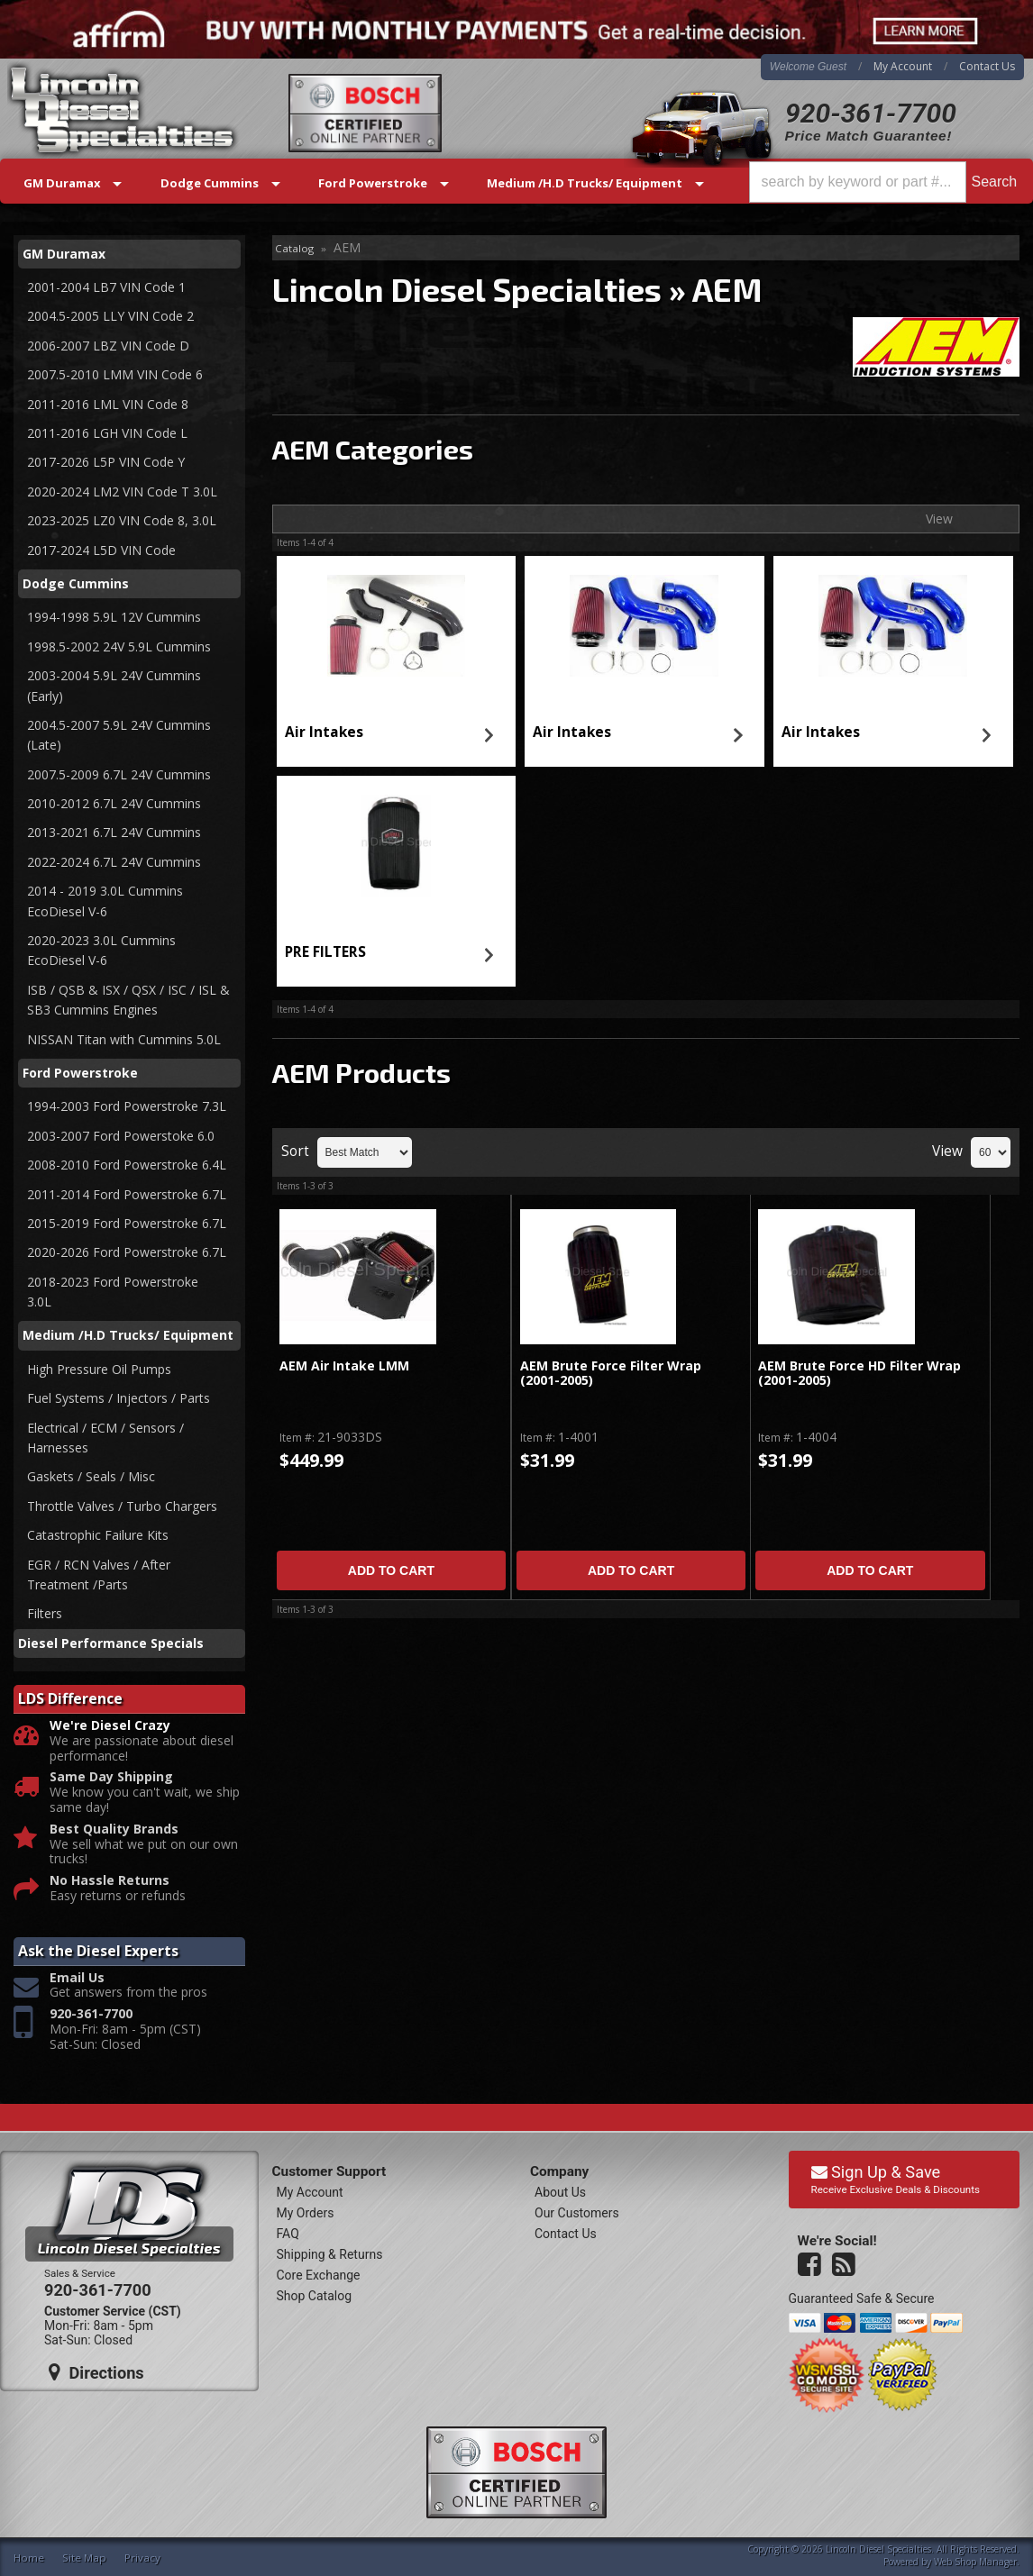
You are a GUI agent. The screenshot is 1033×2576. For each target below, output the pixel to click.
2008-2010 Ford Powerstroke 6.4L (126, 1164)
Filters (44, 1613)
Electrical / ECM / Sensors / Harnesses (105, 1437)
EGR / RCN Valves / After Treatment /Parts (98, 1574)
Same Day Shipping (111, 1777)
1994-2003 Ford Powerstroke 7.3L (126, 1106)
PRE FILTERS (325, 951)
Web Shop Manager (975, 2561)
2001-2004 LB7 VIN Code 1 (106, 287)
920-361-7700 (870, 113)
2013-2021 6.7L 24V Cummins (114, 832)
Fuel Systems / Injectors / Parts (118, 1397)
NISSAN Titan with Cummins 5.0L (124, 1039)
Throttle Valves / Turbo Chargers (122, 1506)
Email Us (77, 1978)
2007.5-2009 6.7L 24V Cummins (119, 774)
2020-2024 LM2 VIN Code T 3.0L (122, 491)
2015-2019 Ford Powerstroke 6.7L (126, 1223)
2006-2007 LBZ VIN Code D (108, 345)
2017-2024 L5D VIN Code (101, 550)
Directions (96, 2372)
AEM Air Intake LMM (344, 1366)
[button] (885, 182)
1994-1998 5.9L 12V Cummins (114, 616)
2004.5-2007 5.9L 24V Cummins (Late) (119, 734)
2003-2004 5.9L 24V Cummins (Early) (114, 685)
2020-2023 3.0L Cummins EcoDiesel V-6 (101, 950)
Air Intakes (324, 732)
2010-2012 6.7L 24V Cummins (114, 803)
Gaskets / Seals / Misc (91, 1476)
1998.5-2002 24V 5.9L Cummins (119, 646)
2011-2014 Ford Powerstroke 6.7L (126, 1194)
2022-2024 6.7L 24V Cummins (114, 861)
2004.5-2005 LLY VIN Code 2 (110, 315)
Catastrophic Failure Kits (98, 1534)
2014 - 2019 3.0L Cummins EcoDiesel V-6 (107, 900)
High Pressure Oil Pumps (99, 1369)
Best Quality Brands (114, 1829)
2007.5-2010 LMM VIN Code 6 (115, 374)
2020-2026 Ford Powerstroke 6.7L (126, 1252)
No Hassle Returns (109, 1881)
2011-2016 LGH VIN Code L (107, 432)
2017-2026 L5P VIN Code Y (106, 461)
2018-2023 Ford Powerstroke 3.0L (114, 1291)
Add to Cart (391, 1570)
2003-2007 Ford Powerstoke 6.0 (121, 1135)
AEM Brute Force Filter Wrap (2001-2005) (610, 1373)
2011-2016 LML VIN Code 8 (107, 404)
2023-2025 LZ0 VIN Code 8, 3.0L (121, 520)
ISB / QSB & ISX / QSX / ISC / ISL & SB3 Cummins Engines (128, 999)
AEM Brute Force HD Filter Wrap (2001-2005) (859, 1373)
